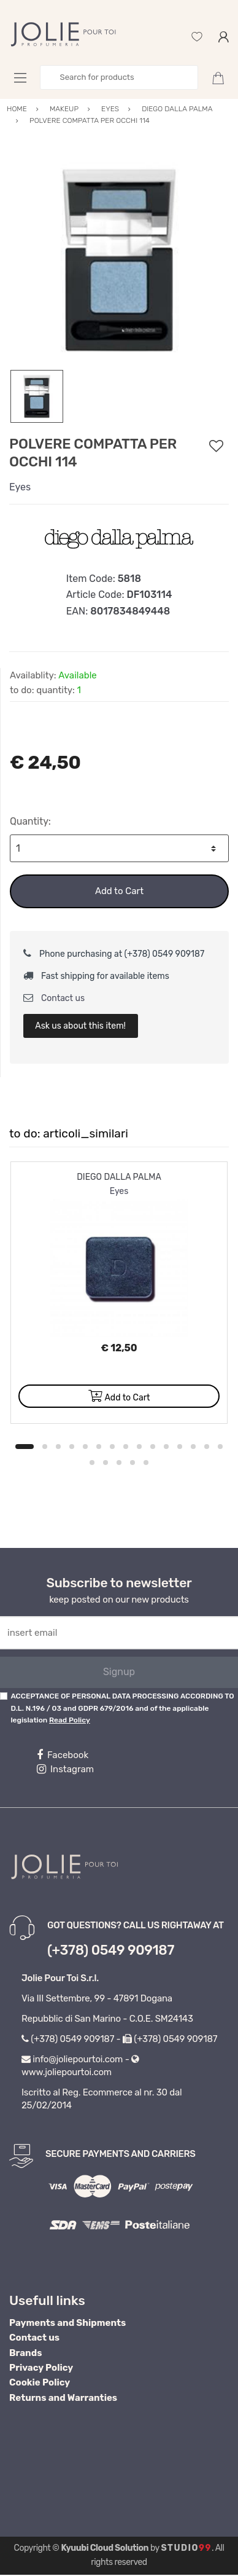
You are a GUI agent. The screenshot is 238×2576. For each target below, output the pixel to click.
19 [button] (132, 1462)
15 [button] (220, 1446)
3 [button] (58, 1446)
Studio (186, 2548)
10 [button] (152, 1446)
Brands (25, 2352)
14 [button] (206, 1446)
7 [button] (112, 1446)
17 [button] (105, 1462)
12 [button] (179, 1446)
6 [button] (98, 1446)
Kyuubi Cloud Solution (104, 2548)
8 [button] (125, 1446)
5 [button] (85, 1446)
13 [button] (193, 1446)
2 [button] (44, 1446)
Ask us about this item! (80, 1026)
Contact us (54, 998)
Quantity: (30, 821)
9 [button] (139, 1446)
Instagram (65, 1769)
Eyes (20, 487)
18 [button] (119, 1462)
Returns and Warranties (63, 2397)
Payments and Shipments (67, 2322)
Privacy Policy (41, 2367)
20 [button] (146, 1462)
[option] (119, 260)
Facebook (62, 1755)
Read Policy (69, 1720)
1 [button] (24, 1446)
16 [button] (92, 1462)
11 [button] (166, 1446)
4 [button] (71, 1446)
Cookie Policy (39, 2382)
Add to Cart (119, 891)
